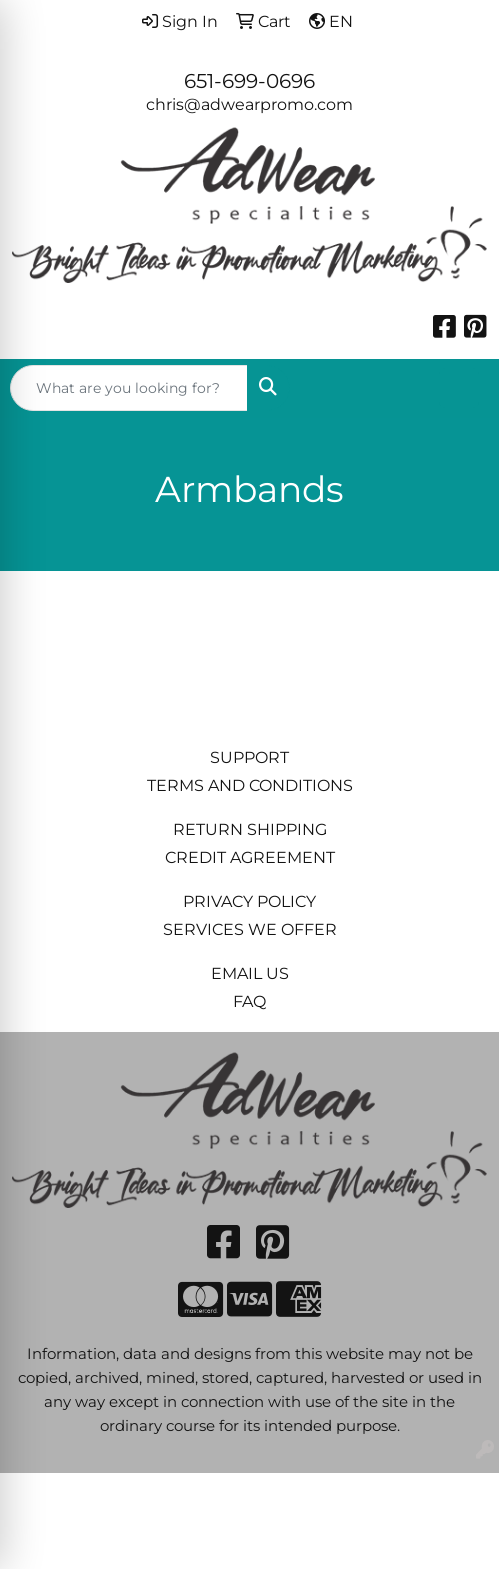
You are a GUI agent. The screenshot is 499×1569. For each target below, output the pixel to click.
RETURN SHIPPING (250, 829)
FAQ (249, 1001)
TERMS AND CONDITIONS (250, 785)
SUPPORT (249, 757)
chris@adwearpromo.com (249, 104)
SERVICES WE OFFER (250, 929)
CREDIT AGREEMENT (250, 857)
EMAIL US (250, 973)
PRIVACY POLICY (249, 901)
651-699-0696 (249, 81)
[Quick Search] (129, 388)
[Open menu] (459, 388)
